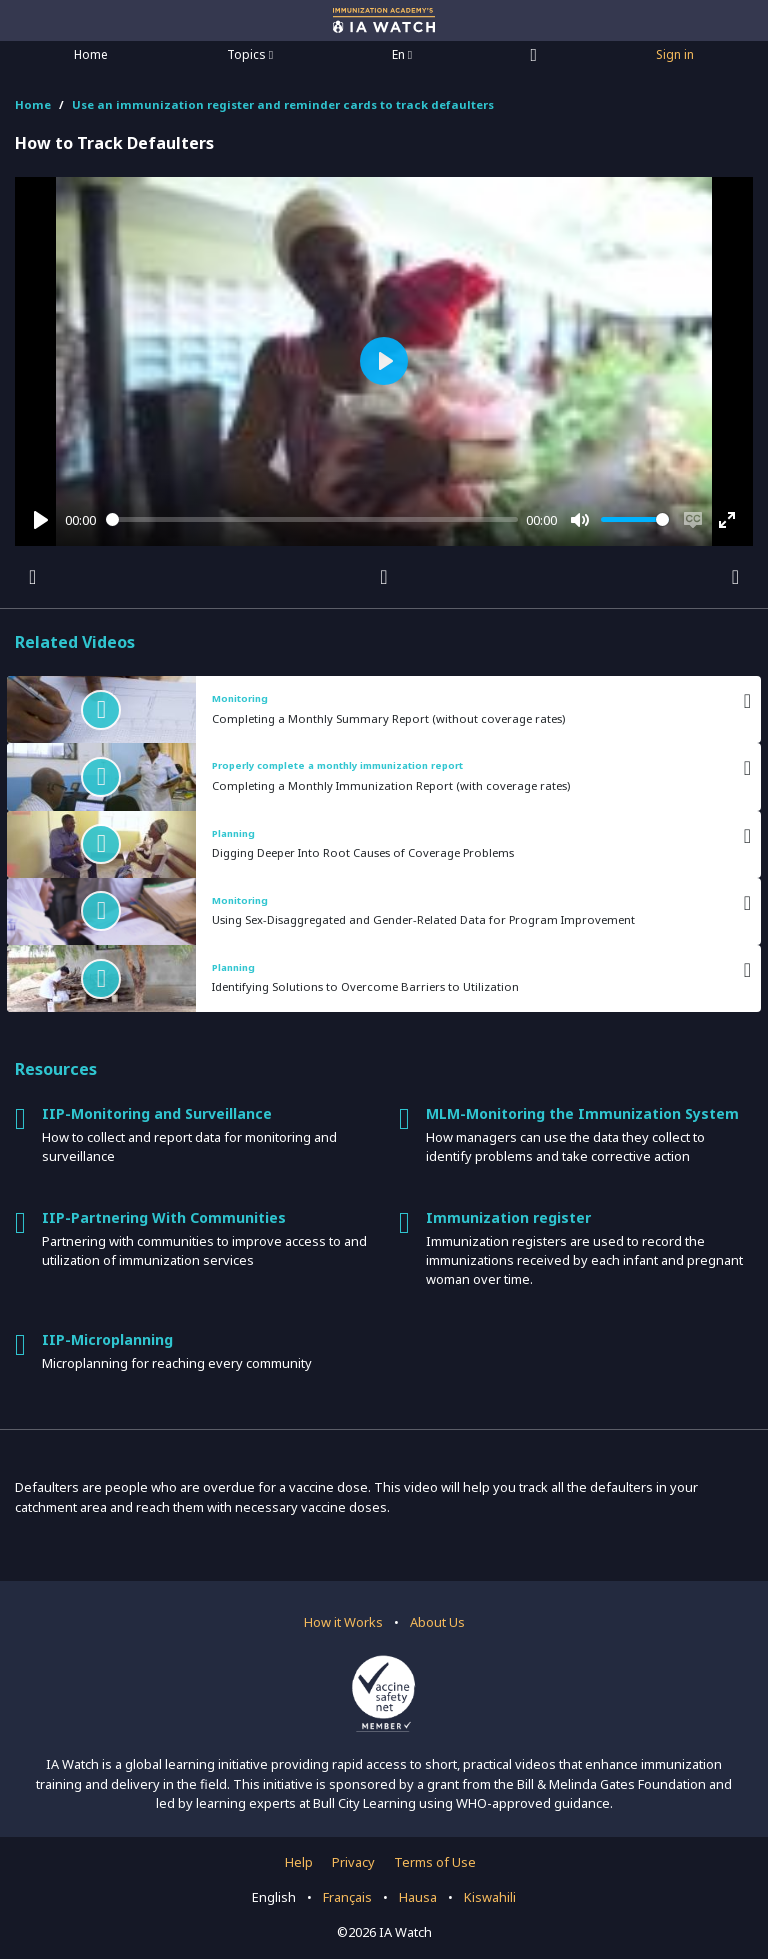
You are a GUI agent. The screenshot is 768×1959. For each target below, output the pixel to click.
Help (299, 1862)
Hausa (418, 1897)
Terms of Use (435, 1862)
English (274, 1897)
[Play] (41, 520)
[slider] (312, 519)
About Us (437, 1622)
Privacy (353, 1862)
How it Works (343, 1622)
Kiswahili (490, 1897)
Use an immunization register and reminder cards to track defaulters (283, 104)
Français (347, 1897)
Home (91, 54)
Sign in (675, 54)
